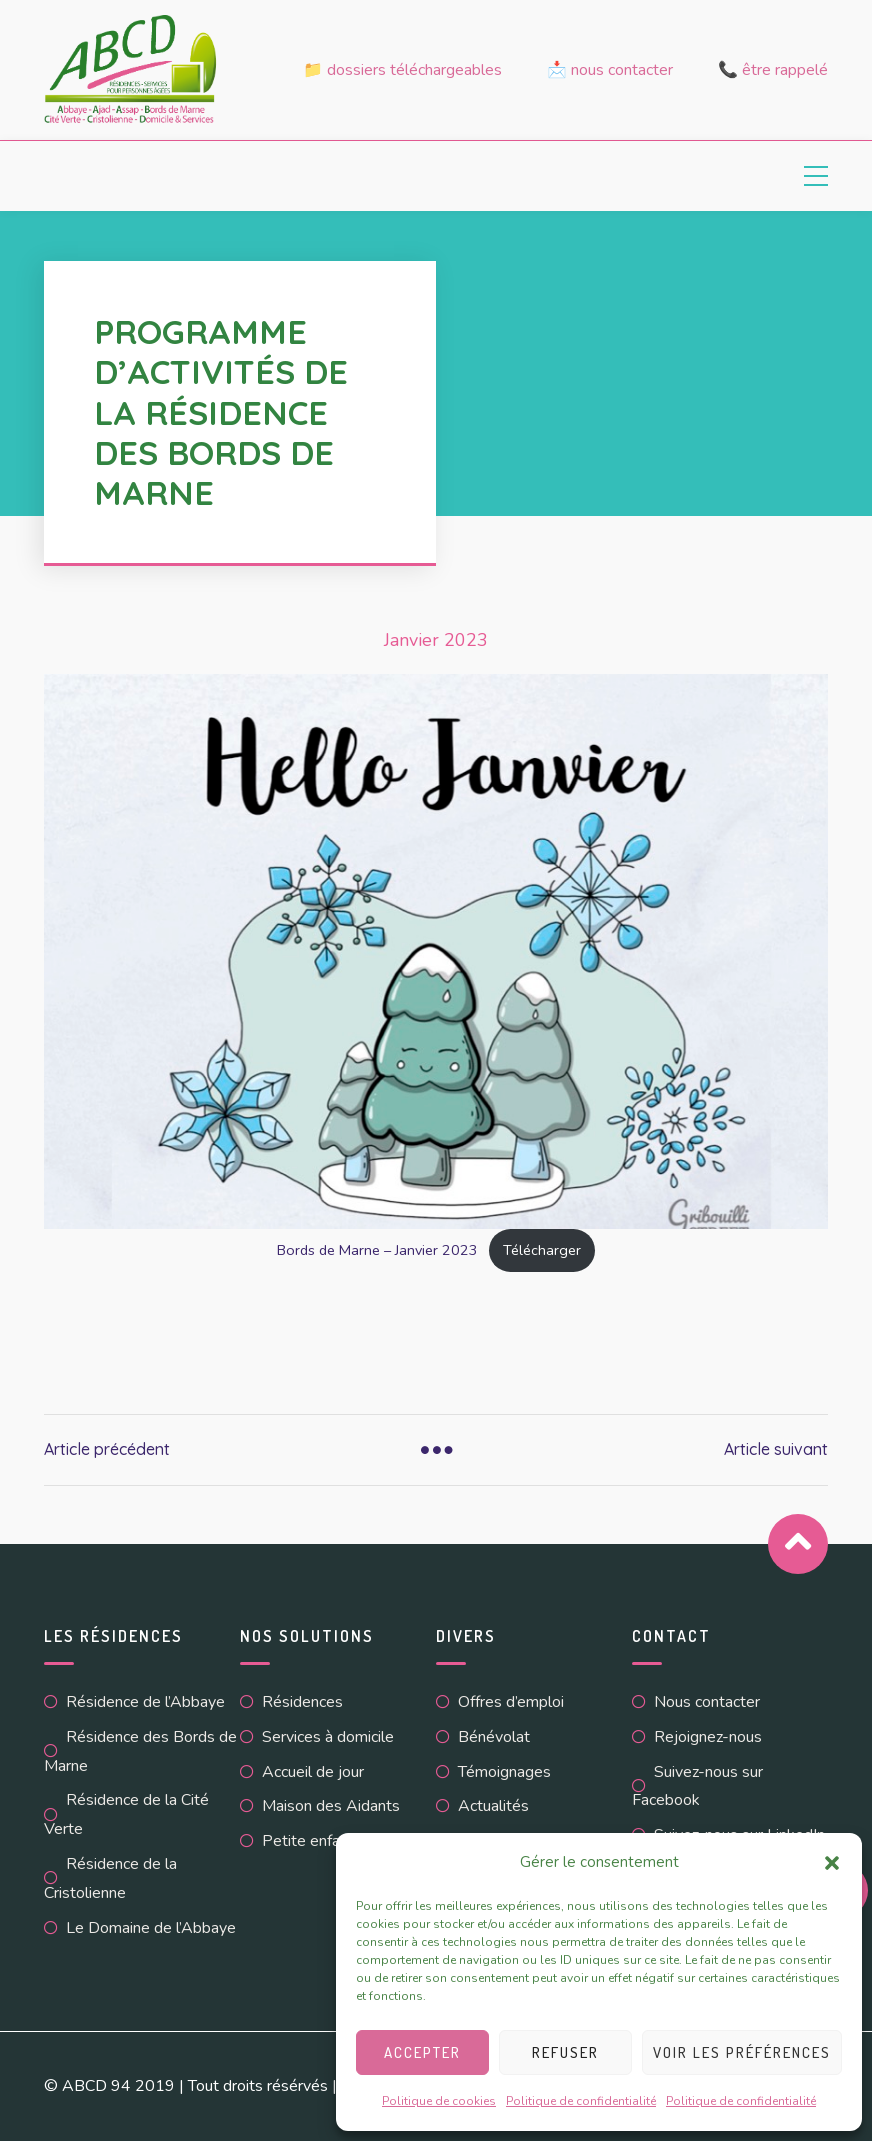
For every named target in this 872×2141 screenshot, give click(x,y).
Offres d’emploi (511, 1702)
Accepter (422, 2052)
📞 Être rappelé (773, 70)
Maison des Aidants (331, 1806)
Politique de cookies (439, 2101)
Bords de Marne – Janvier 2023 (377, 1250)
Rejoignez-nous (708, 1737)
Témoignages (504, 1772)
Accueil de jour (313, 1772)
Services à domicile (328, 1737)
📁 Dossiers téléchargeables (402, 70)
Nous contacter (707, 1702)
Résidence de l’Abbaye (145, 1702)
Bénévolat (494, 1737)
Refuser (565, 2052)
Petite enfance (313, 1841)
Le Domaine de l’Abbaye (151, 1928)
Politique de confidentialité (581, 2101)
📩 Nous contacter (610, 70)
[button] (832, 1863)
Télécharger (542, 1250)
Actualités (493, 1806)
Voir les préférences (742, 2052)
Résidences (302, 1702)
